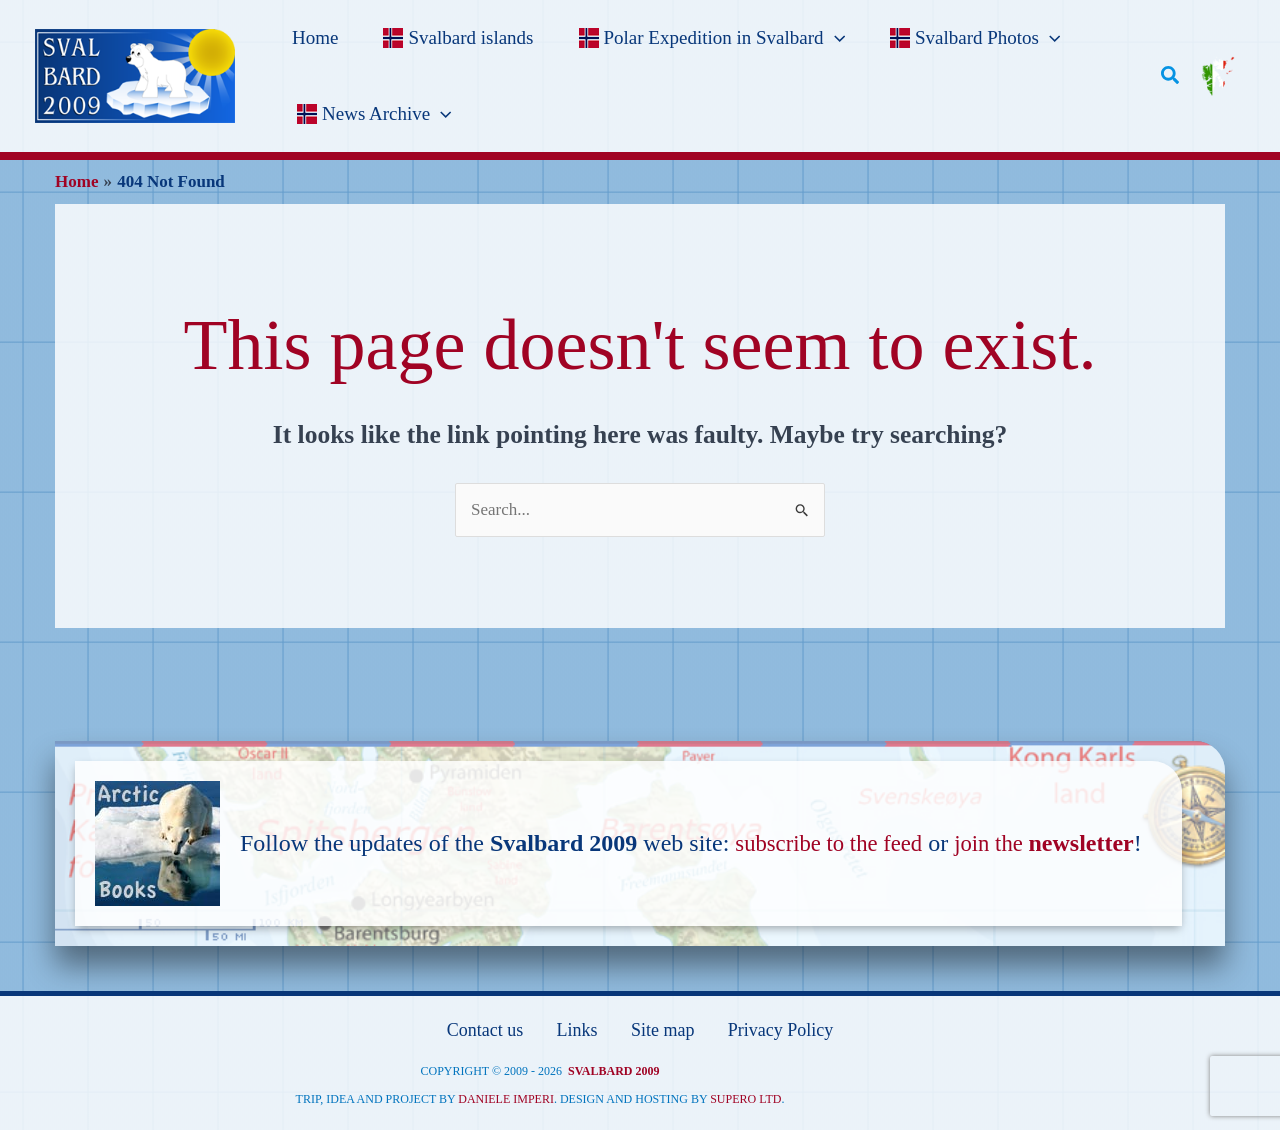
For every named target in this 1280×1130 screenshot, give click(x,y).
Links (576, 1029)
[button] (1170, 76)
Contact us (484, 1029)
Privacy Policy (780, 1029)
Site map (661, 1029)
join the (1057, 843)
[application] (829, 38)
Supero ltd (745, 1096)
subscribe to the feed (834, 843)
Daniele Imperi (506, 1096)
